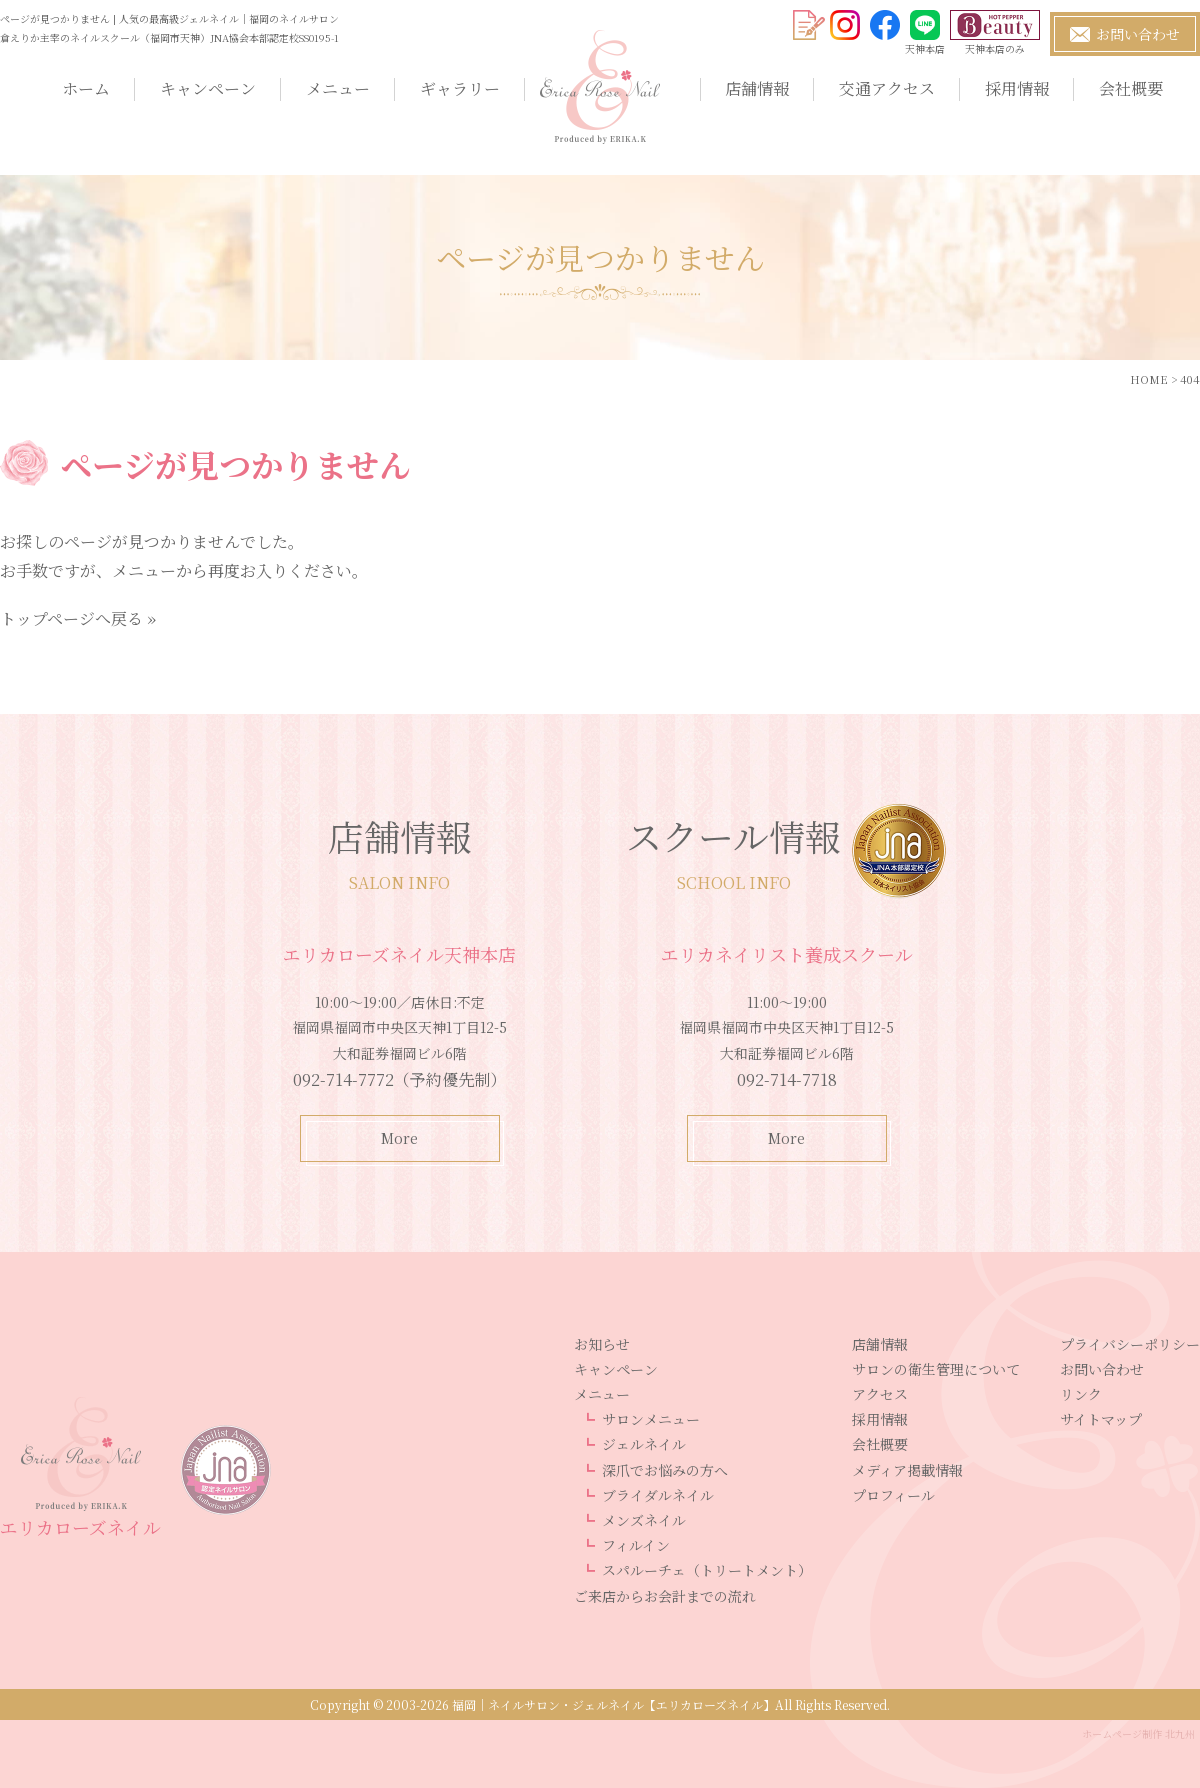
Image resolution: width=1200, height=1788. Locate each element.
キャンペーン (208, 88)
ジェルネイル (644, 1444)
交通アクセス (887, 88)
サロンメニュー (651, 1419)
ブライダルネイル (658, 1495)
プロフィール (893, 1495)
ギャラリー (460, 88)
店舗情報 (757, 88)
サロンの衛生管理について (936, 1369)
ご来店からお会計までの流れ (665, 1596)
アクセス (880, 1394)
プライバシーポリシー (1130, 1344)
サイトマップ (1101, 1419)
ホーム (86, 88)
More (399, 1138)
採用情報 (1017, 88)
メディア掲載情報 (907, 1470)
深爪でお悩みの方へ (665, 1470)
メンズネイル (644, 1520)
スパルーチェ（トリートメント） (707, 1570)
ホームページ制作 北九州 (1138, 1733)
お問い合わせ (1102, 1369)
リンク (1081, 1394)
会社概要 (1131, 88)
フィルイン (636, 1545)
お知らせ (602, 1344)
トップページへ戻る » (78, 618)
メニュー (338, 88)
